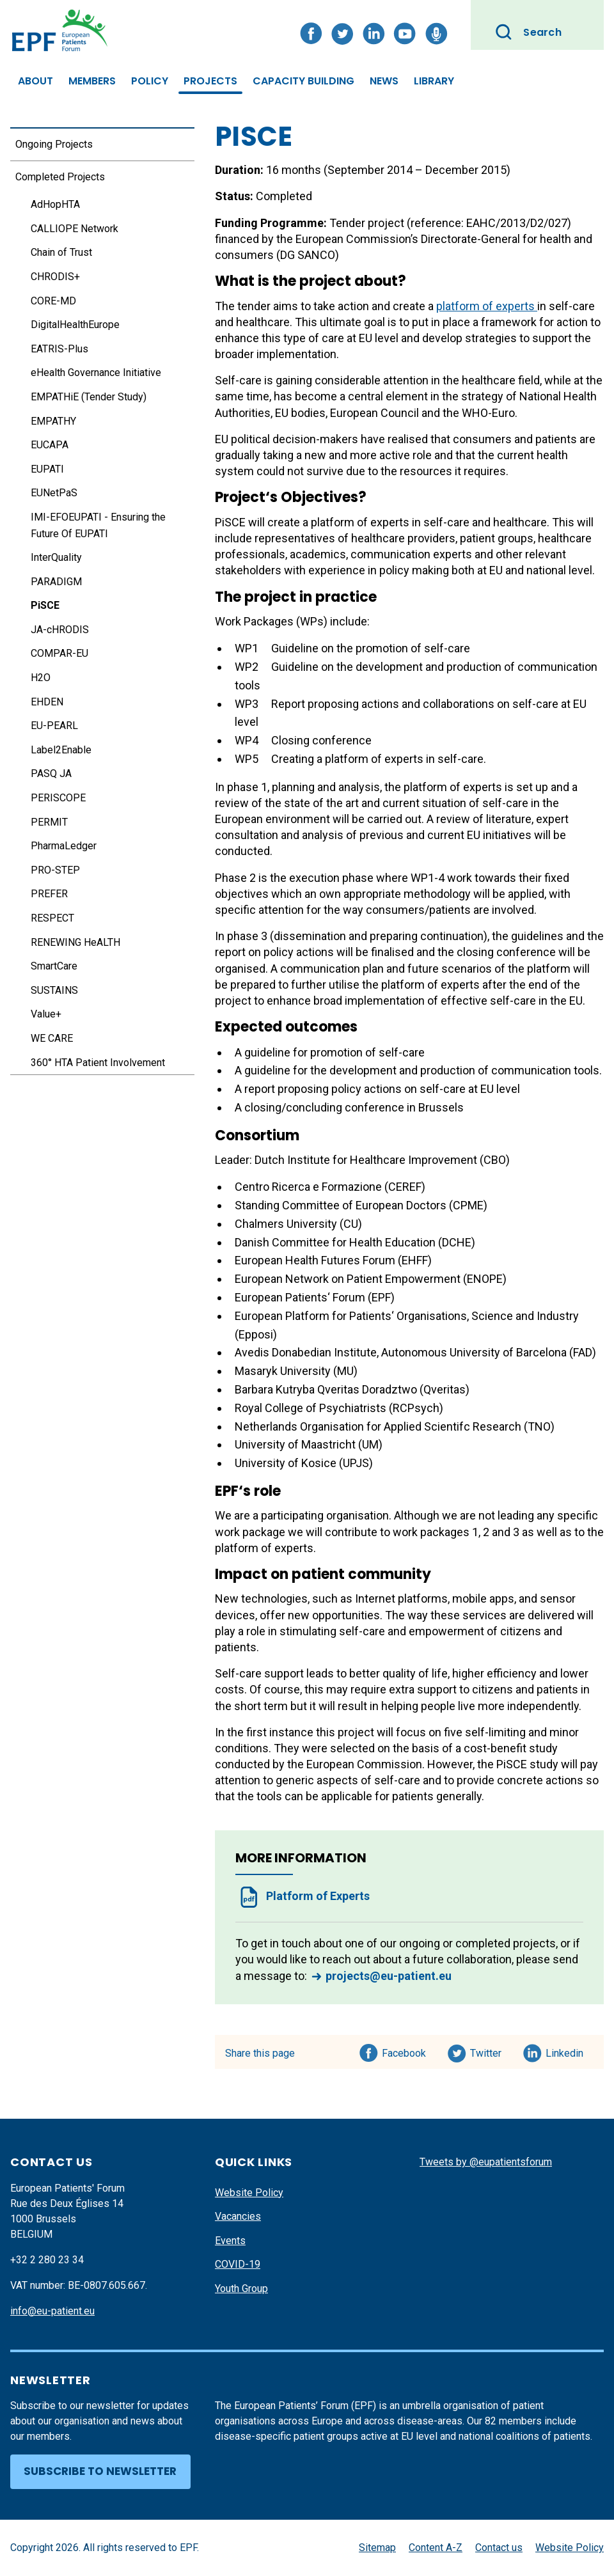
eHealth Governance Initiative (96, 372)
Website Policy (249, 2193)
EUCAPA (49, 445)
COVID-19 (237, 2264)
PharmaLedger (64, 846)
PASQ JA (51, 773)
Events (230, 2240)
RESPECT (52, 918)
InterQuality (56, 557)
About (35, 81)
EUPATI (47, 469)
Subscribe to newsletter (100, 2471)
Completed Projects (60, 177)
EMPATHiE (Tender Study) (88, 397)
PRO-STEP (55, 870)
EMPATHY (53, 421)
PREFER (49, 894)
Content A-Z (435, 2547)
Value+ (46, 1014)
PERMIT (49, 822)
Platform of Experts (318, 1896)
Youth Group (241, 2288)
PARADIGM (56, 582)
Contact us (499, 2547)
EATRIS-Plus (59, 349)
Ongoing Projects (54, 144)
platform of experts (486, 306)
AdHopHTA (55, 204)
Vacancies (238, 2216)
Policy (149, 81)
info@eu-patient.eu (52, 2311)
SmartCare (54, 966)
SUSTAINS (54, 990)
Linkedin (565, 2051)
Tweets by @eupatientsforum (486, 2162)
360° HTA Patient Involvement (98, 1062)
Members (92, 81)
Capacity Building (303, 81)
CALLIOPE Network (74, 229)
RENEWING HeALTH (75, 942)
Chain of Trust (61, 252)
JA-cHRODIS (60, 630)
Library (434, 81)
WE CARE (52, 1038)
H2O (41, 677)
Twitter (489, 2051)
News (384, 81)
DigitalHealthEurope (75, 324)
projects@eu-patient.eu (389, 1976)
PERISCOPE (58, 798)
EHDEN (47, 702)
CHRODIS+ (55, 277)
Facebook (404, 2051)
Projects (210, 81)
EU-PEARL (54, 725)
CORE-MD (53, 301)
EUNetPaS (54, 493)
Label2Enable (61, 750)
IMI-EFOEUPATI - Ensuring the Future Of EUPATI (98, 525)
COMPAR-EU (59, 653)
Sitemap (377, 2547)
